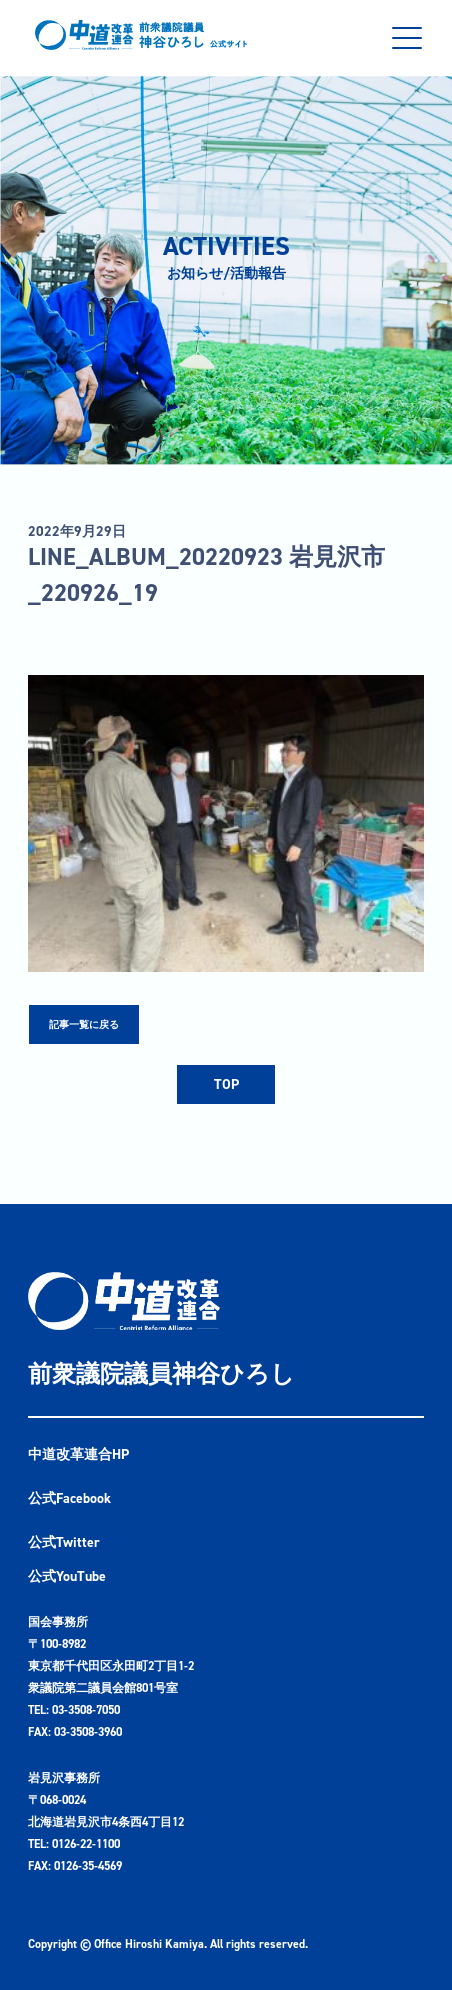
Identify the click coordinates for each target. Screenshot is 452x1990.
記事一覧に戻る (84, 1024)
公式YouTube (67, 1576)
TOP (226, 1084)
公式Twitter (64, 1542)
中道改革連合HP (78, 1454)
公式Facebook (69, 1498)
